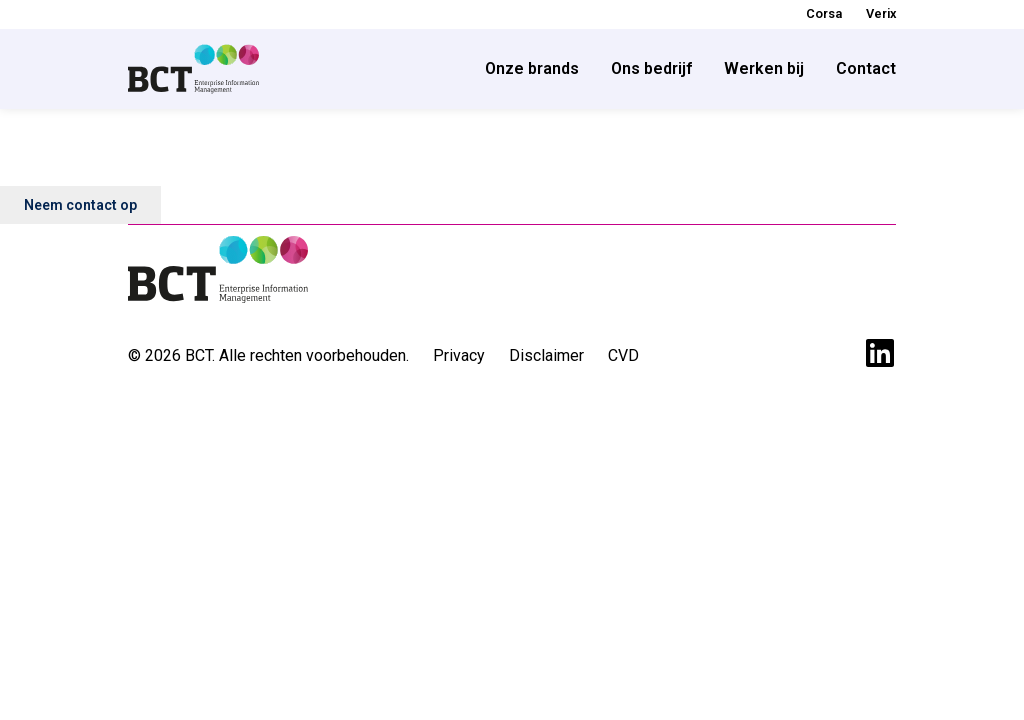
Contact (866, 68)
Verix (881, 13)
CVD (623, 355)
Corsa (824, 13)
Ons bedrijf (651, 68)
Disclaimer (546, 355)
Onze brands (532, 68)
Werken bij (764, 68)
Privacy (459, 355)
